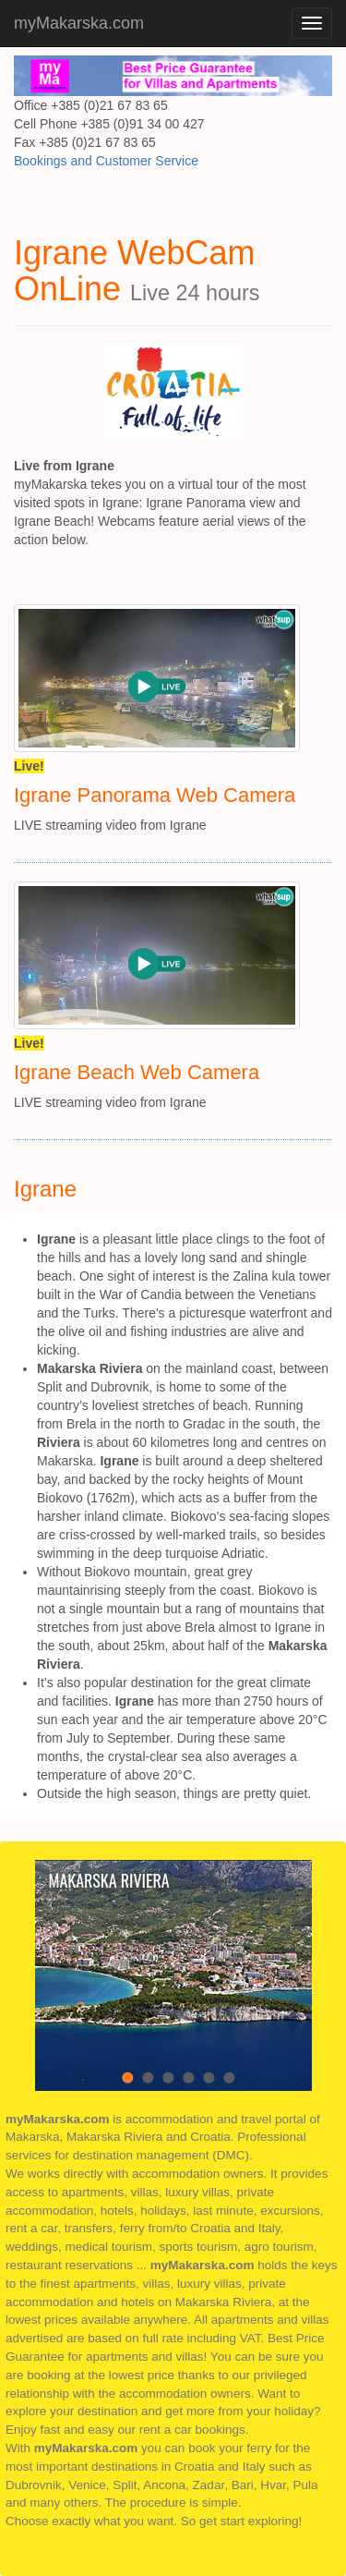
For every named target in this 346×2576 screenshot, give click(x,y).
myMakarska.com (79, 23)
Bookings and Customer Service (106, 160)
